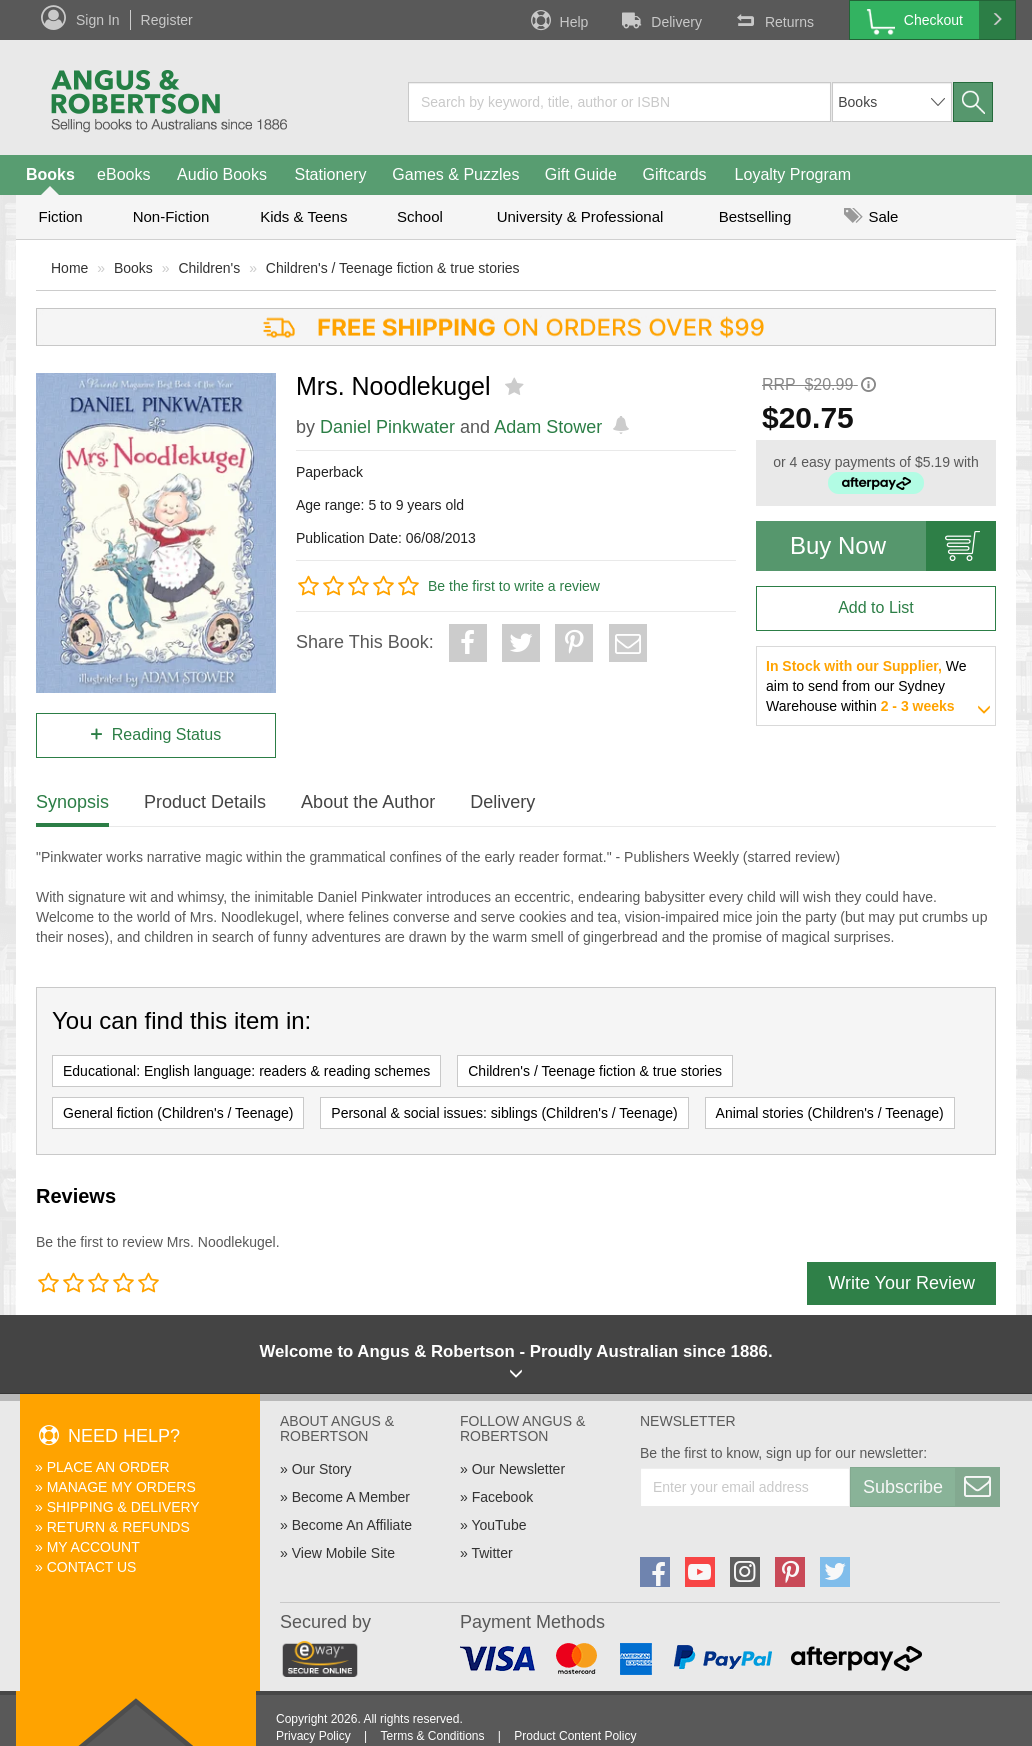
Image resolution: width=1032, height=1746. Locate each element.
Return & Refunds (118, 1527)
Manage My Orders (121, 1487)
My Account (93, 1547)
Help (558, 20)
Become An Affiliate (352, 1525)
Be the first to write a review (514, 586)
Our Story (322, 1469)
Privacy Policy (313, 1736)
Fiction (60, 216)
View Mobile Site (343, 1553)
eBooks (123, 174)
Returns (773, 20)
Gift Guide (581, 174)
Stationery (330, 174)
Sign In (98, 20)
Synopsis (72, 802)
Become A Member (351, 1497)
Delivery (660, 20)
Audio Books (222, 174)
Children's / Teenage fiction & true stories (393, 268)
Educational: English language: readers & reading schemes (246, 1071)
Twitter (491, 1553)
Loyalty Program (793, 174)
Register (167, 20)
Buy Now (893, 546)
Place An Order (108, 1467)
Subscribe (931, 1487)
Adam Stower (548, 427)
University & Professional (580, 216)
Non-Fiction (171, 216)
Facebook (502, 1497)
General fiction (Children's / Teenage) (178, 1113)
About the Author (368, 802)
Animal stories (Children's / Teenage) (830, 1113)
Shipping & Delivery (123, 1507)
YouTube (498, 1525)
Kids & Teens (303, 216)
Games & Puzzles (455, 174)
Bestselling (755, 216)
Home (69, 268)
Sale (871, 216)
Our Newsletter (518, 1469)
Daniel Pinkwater (387, 427)
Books (50, 174)
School (420, 216)
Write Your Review (901, 1283)
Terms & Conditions (432, 1736)
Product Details (205, 802)
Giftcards (675, 174)
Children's (209, 268)
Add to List (876, 607)
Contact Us (92, 1567)
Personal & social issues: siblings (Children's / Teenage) (504, 1113)
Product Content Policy (575, 1736)
